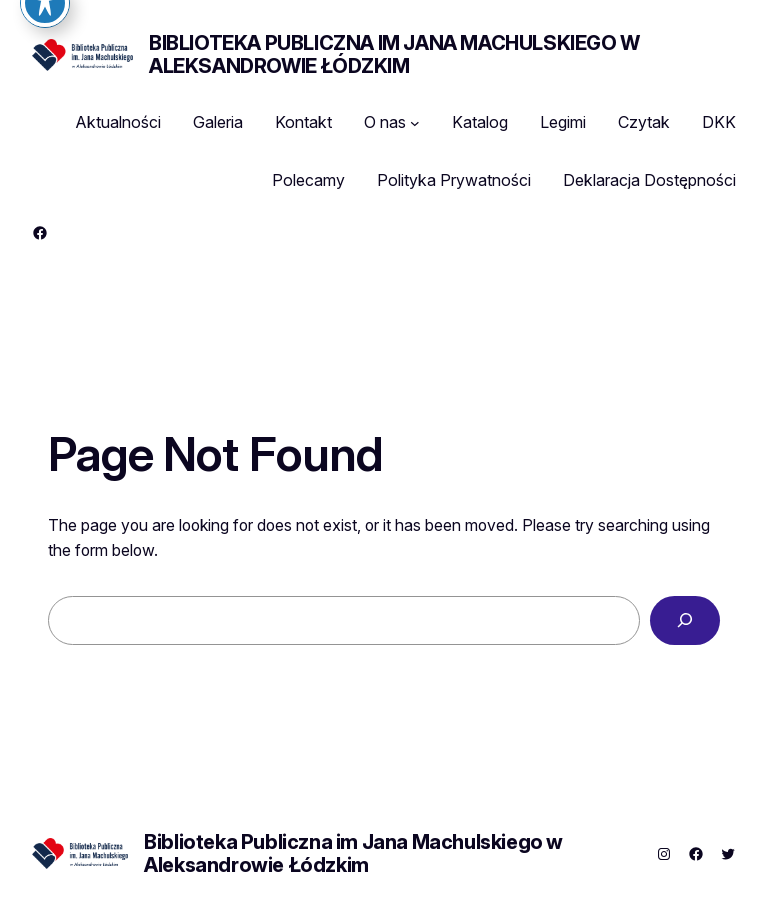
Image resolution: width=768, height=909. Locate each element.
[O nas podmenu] (415, 123)
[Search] (685, 620)
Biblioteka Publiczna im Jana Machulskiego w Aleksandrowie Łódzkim (394, 54)
